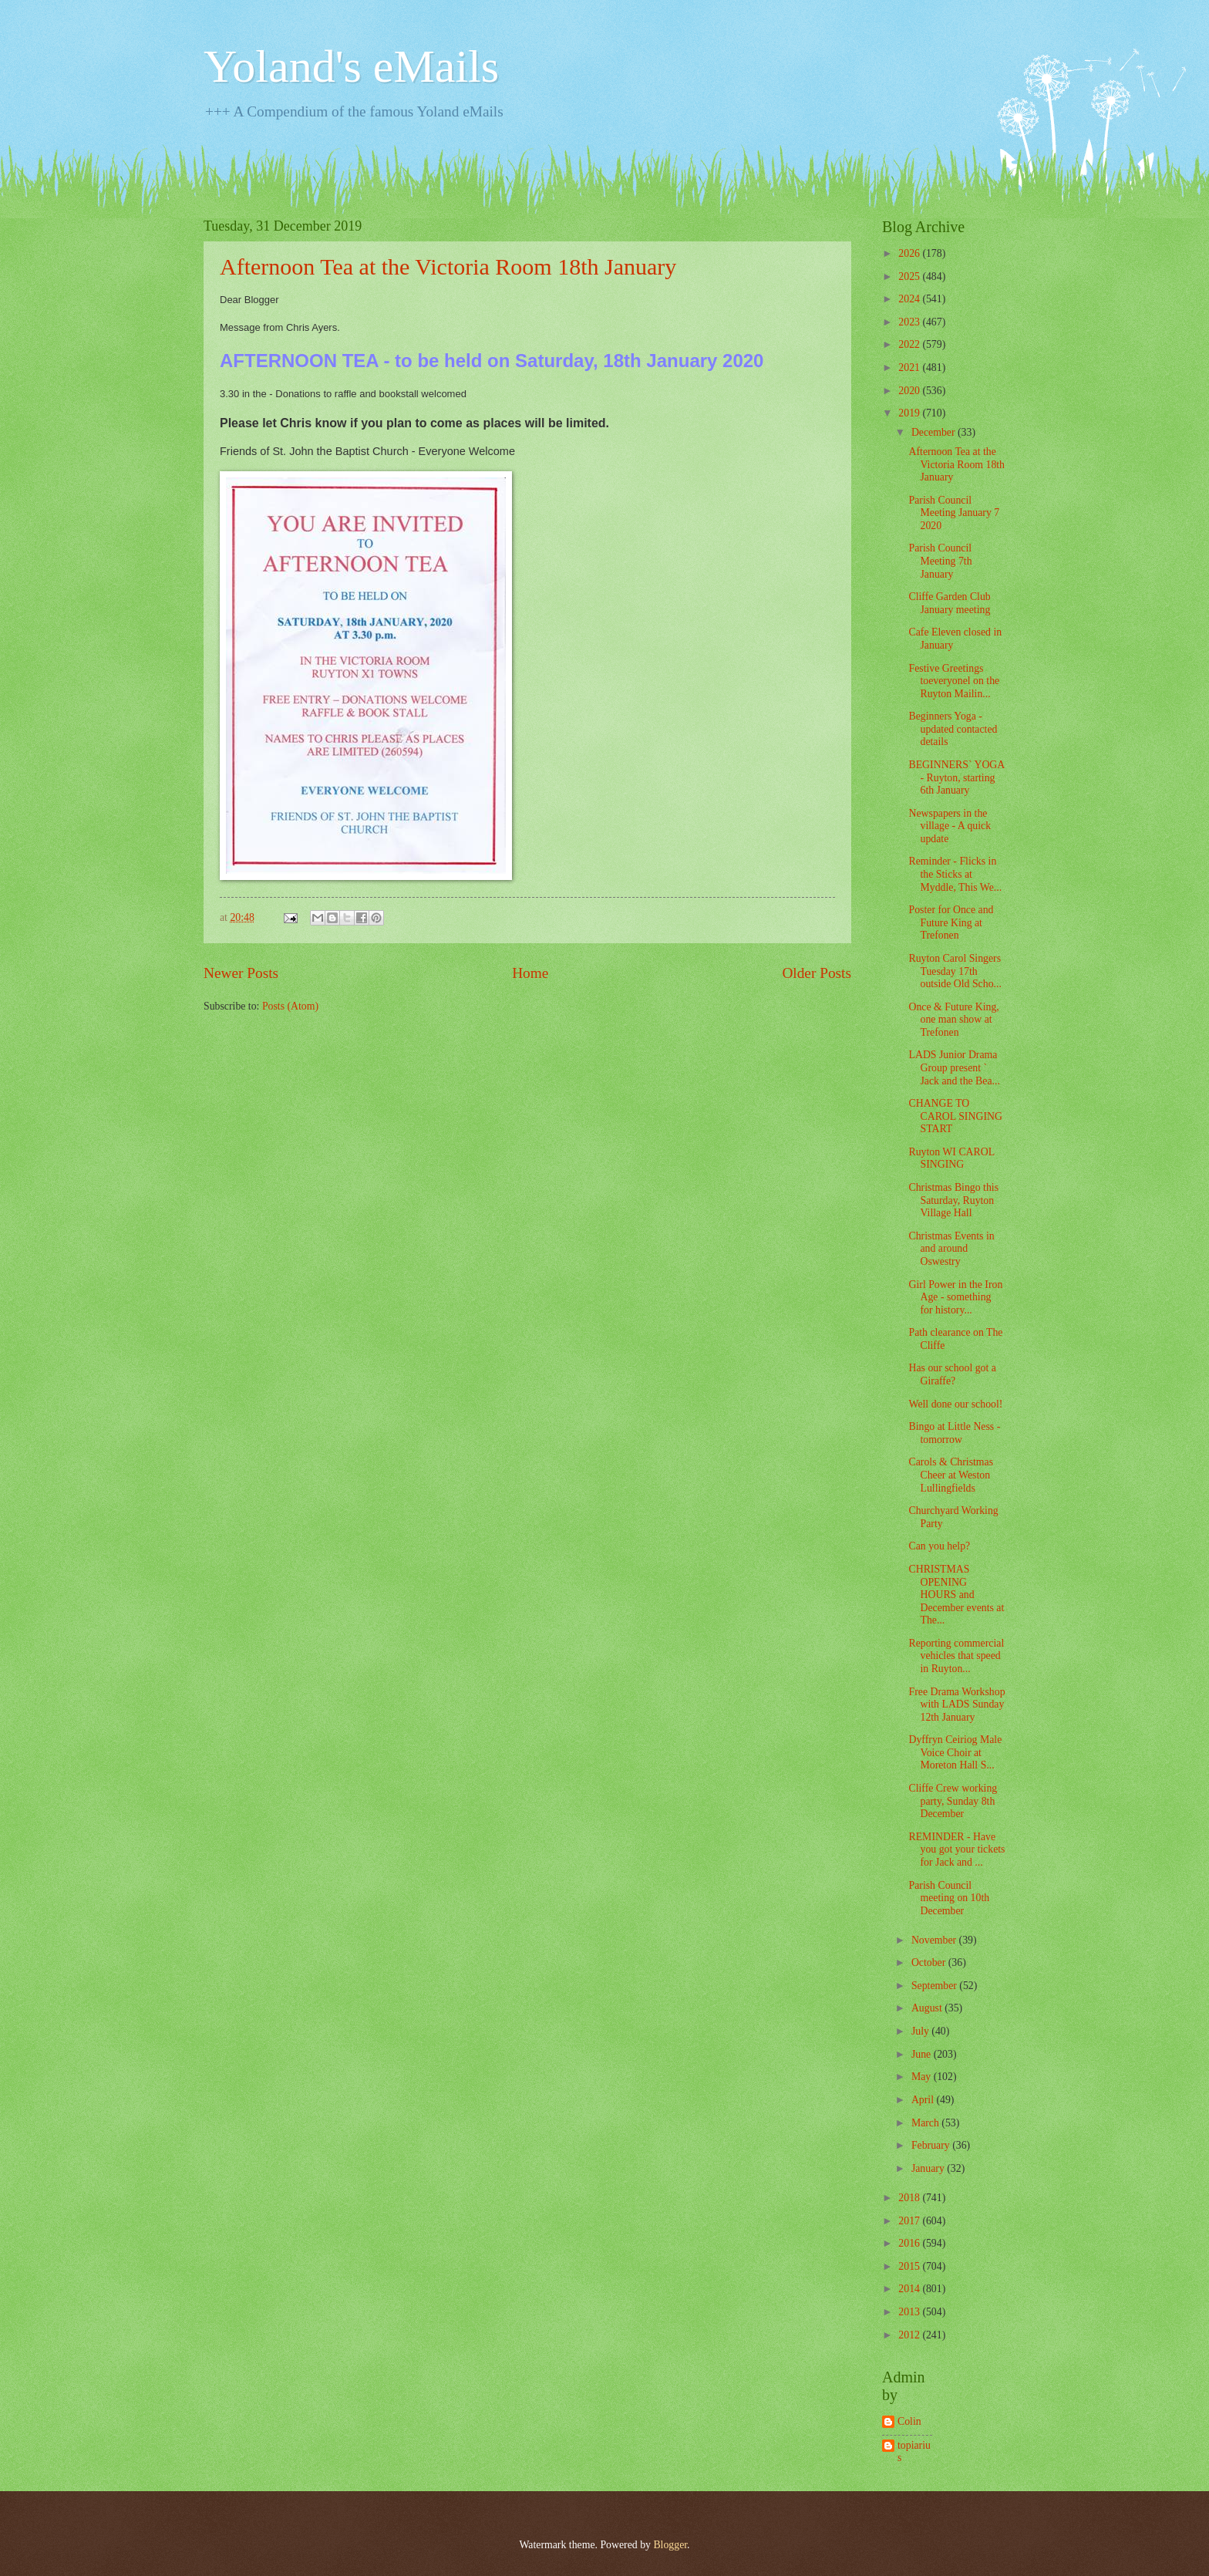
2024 (910, 299)
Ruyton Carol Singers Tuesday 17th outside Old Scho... (954, 971)
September (935, 1985)
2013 (910, 2312)
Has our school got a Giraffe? (951, 1374)
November (935, 1940)
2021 (910, 367)
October (929, 1962)
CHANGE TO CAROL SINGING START (955, 1116)
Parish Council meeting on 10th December (948, 1898)
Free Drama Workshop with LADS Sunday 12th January (956, 1704)
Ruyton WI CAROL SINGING (951, 1158)
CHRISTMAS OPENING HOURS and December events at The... (956, 1594)
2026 (910, 253)
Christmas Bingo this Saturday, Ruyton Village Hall (953, 1200)
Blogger (670, 2545)
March (926, 2123)
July (921, 2031)
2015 (910, 2266)
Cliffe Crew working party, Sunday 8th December (952, 1800)
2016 (910, 2243)
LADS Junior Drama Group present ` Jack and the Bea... (953, 1067)
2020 (910, 390)
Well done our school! (955, 1404)
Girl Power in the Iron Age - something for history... (955, 1297)
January (929, 2168)
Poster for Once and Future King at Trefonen (950, 922)
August (928, 2008)
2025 (910, 276)
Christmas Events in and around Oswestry (951, 1248)
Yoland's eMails (351, 66)
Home (530, 973)
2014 (910, 2288)
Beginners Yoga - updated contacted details (952, 728)
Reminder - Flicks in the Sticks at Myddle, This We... (955, 873)
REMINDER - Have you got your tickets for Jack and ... (956, 1849)
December (934, 432)
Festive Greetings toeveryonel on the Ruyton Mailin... (953, 681)
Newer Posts (241, 973)
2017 (910, 2221)
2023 (910, 322)
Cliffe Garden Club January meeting (949, 603)
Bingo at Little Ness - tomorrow (954, 1433)
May (922, 2076)
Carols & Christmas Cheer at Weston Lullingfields (950, 1474)
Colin (909, 2421)
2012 (910, 2335)
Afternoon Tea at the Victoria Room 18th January (448, 266)
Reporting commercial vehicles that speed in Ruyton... (956, 1655)
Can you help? (939, 1546)
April (924, 2100)
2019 (910, 413)
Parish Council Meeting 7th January (940, 560)
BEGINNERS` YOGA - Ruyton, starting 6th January (956, 777)
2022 (910, 344)
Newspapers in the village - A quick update (949, 826)
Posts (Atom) (290, 1006)
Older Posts (816, 973)
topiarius (914, 2451)
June (922, 2054)
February (931, 2145)
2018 (910, 2197)
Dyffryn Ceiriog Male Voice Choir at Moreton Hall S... (955, 1752)
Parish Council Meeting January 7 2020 (953, 512)
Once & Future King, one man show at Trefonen (953, 1019)
